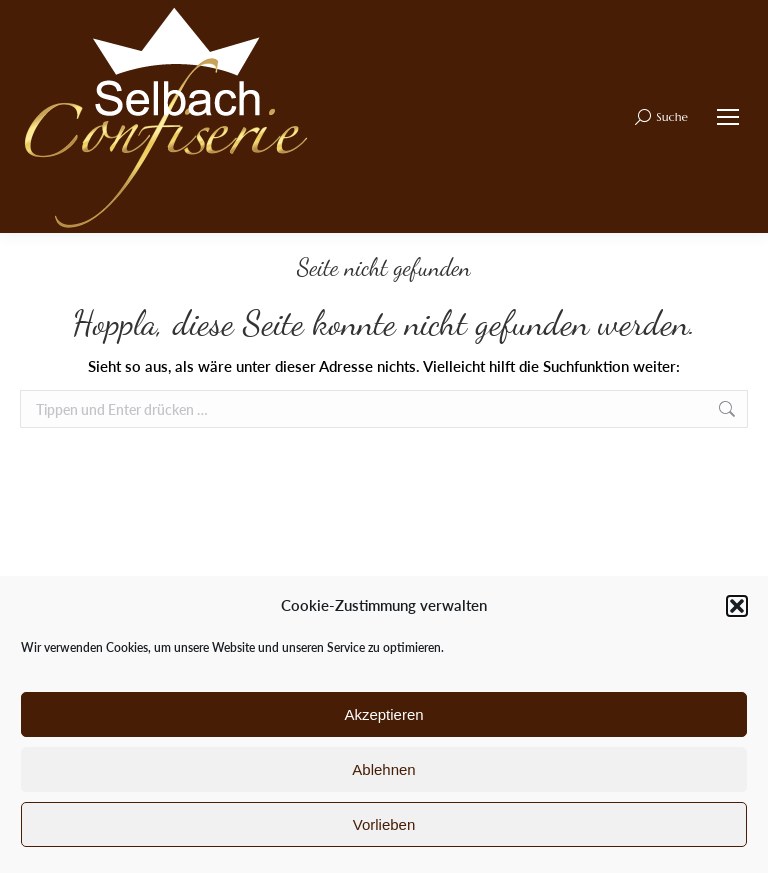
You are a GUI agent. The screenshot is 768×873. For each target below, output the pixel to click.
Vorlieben (384, 824)
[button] (737, 606)
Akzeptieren (383, 714)
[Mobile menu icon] (728, 117)
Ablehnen (383, 769)
